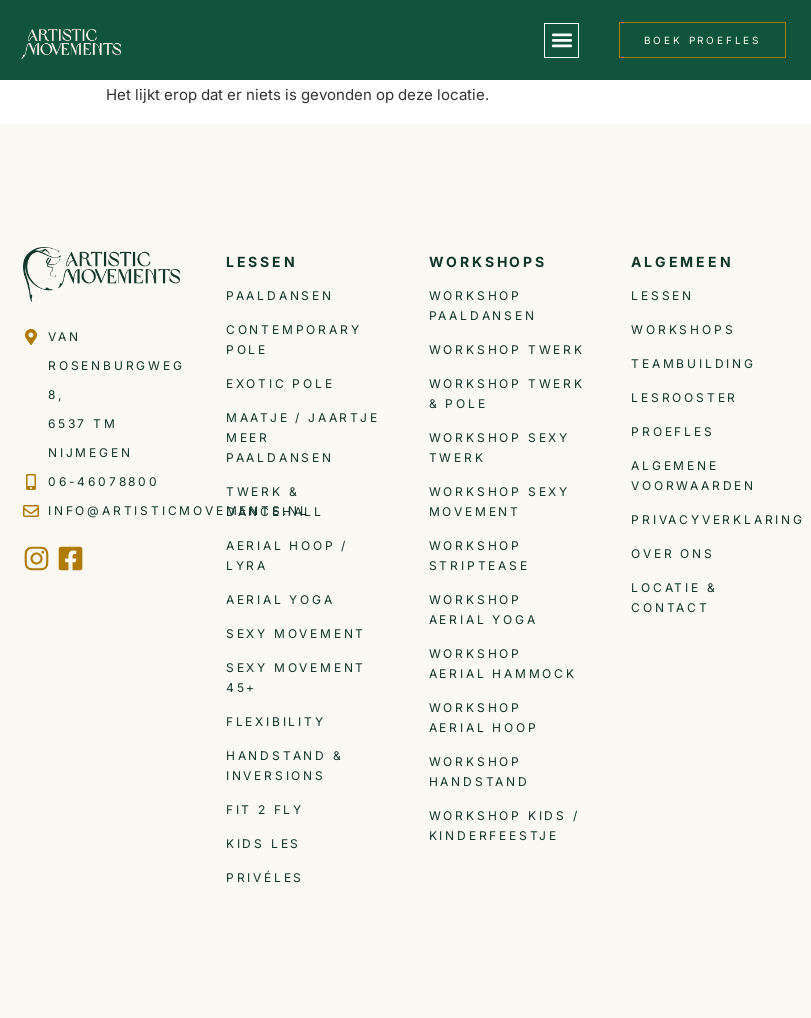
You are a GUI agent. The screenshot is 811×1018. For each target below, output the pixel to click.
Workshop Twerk (507, 349)
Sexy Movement (296, 633)
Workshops (683, 329)
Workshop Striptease (479, 555)
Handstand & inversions (285, 765)
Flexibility (276, 721)
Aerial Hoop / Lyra (287, 555)
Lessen (662, 295)
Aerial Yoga (280, 599)
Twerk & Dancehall (275, 501)
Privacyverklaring (709, 519)
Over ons (672, 553)
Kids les (263, 843)
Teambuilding (693, 363)
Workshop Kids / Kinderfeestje (504, 825)
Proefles (672, 431)
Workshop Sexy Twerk (499, 447)
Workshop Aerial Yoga (483, 609)
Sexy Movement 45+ (296, 677)
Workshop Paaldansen (483, 305)
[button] (561, 40)
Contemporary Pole (294, 339)
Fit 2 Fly (265, 809)
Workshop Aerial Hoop (484, 717)
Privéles (265, 877)
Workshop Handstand (479, 771)
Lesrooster (684, 397)
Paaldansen (280, 295)
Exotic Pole (280, 383)
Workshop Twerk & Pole (507, 393)
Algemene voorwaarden (693, 475)
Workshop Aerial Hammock (503, 663)
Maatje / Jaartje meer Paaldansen (303, 437)
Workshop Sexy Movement (499, 501)
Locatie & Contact (674, 597)
